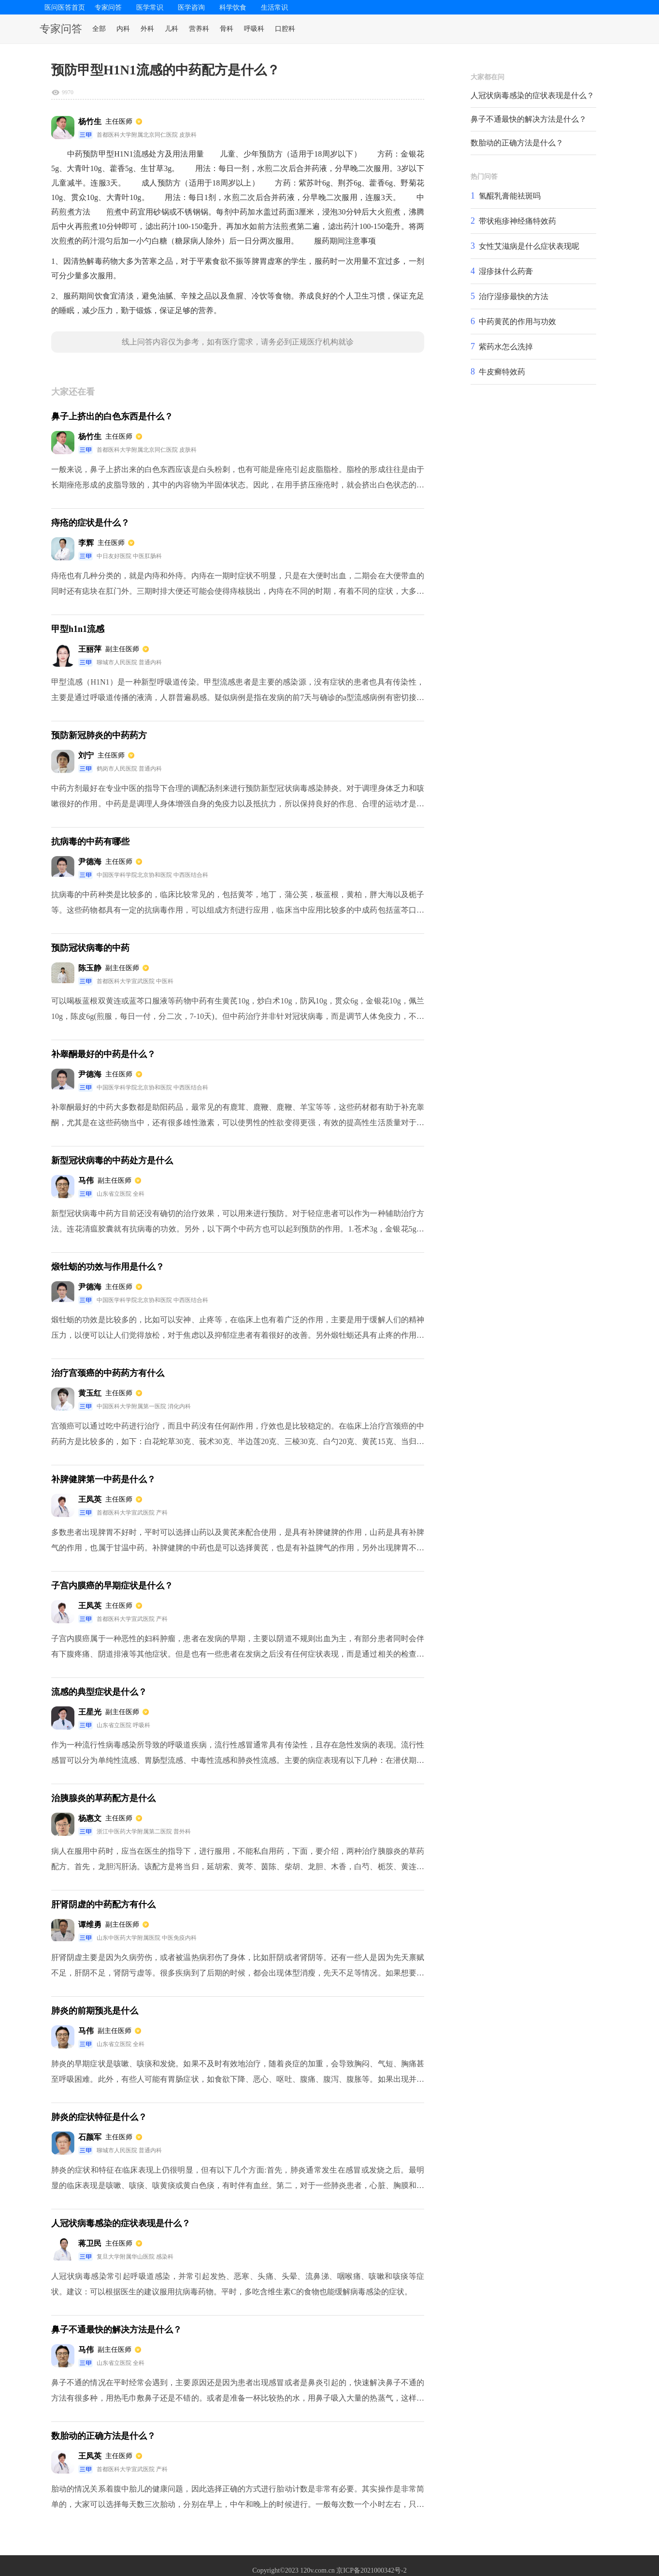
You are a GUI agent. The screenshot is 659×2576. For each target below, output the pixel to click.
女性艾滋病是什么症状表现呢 (529, 246)
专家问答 (108, 7)
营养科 (199, 28)
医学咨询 (191, 7)
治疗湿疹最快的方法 (513, 296)
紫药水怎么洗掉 (506, 347)
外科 (147, 28)
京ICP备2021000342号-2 (371, 2570)
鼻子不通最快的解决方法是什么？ (529, 119)
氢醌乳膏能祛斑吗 (510, 196)
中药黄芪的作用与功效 (517, 321)
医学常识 (149, 7)
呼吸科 (254, 28)
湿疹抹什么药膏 (506, 271)
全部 (99, 28)
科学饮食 (232, 7)
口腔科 (285, 28)
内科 (123, 28)
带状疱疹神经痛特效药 (517, 221)
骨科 (226, 28)
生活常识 (274, 7)
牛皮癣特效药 (502, 372)
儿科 (171, 28)
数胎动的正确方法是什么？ (517, 143)
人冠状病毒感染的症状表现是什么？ (532, 95)
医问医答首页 (64, 7)
